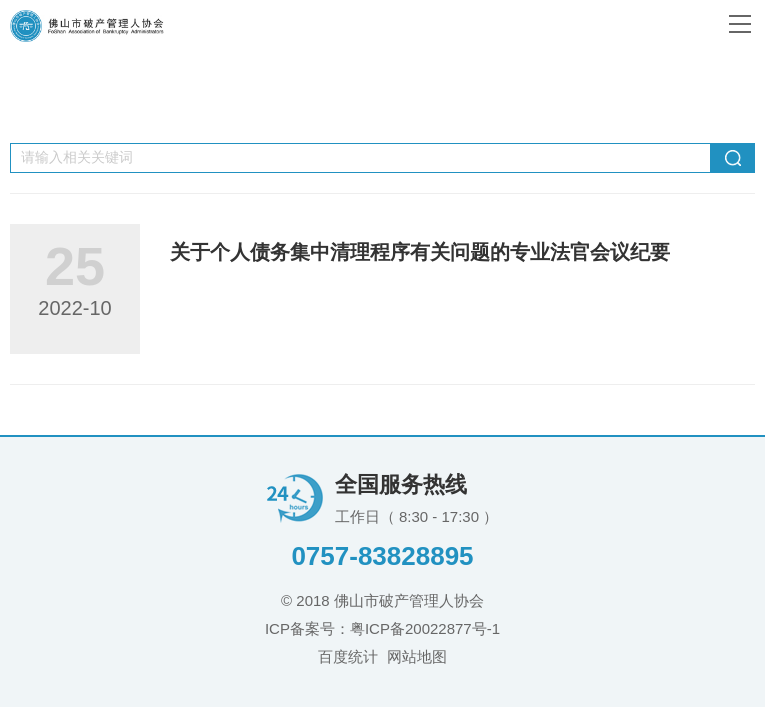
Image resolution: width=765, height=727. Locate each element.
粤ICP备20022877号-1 (425, 628)
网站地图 (417, 656)
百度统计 (348, 656)
